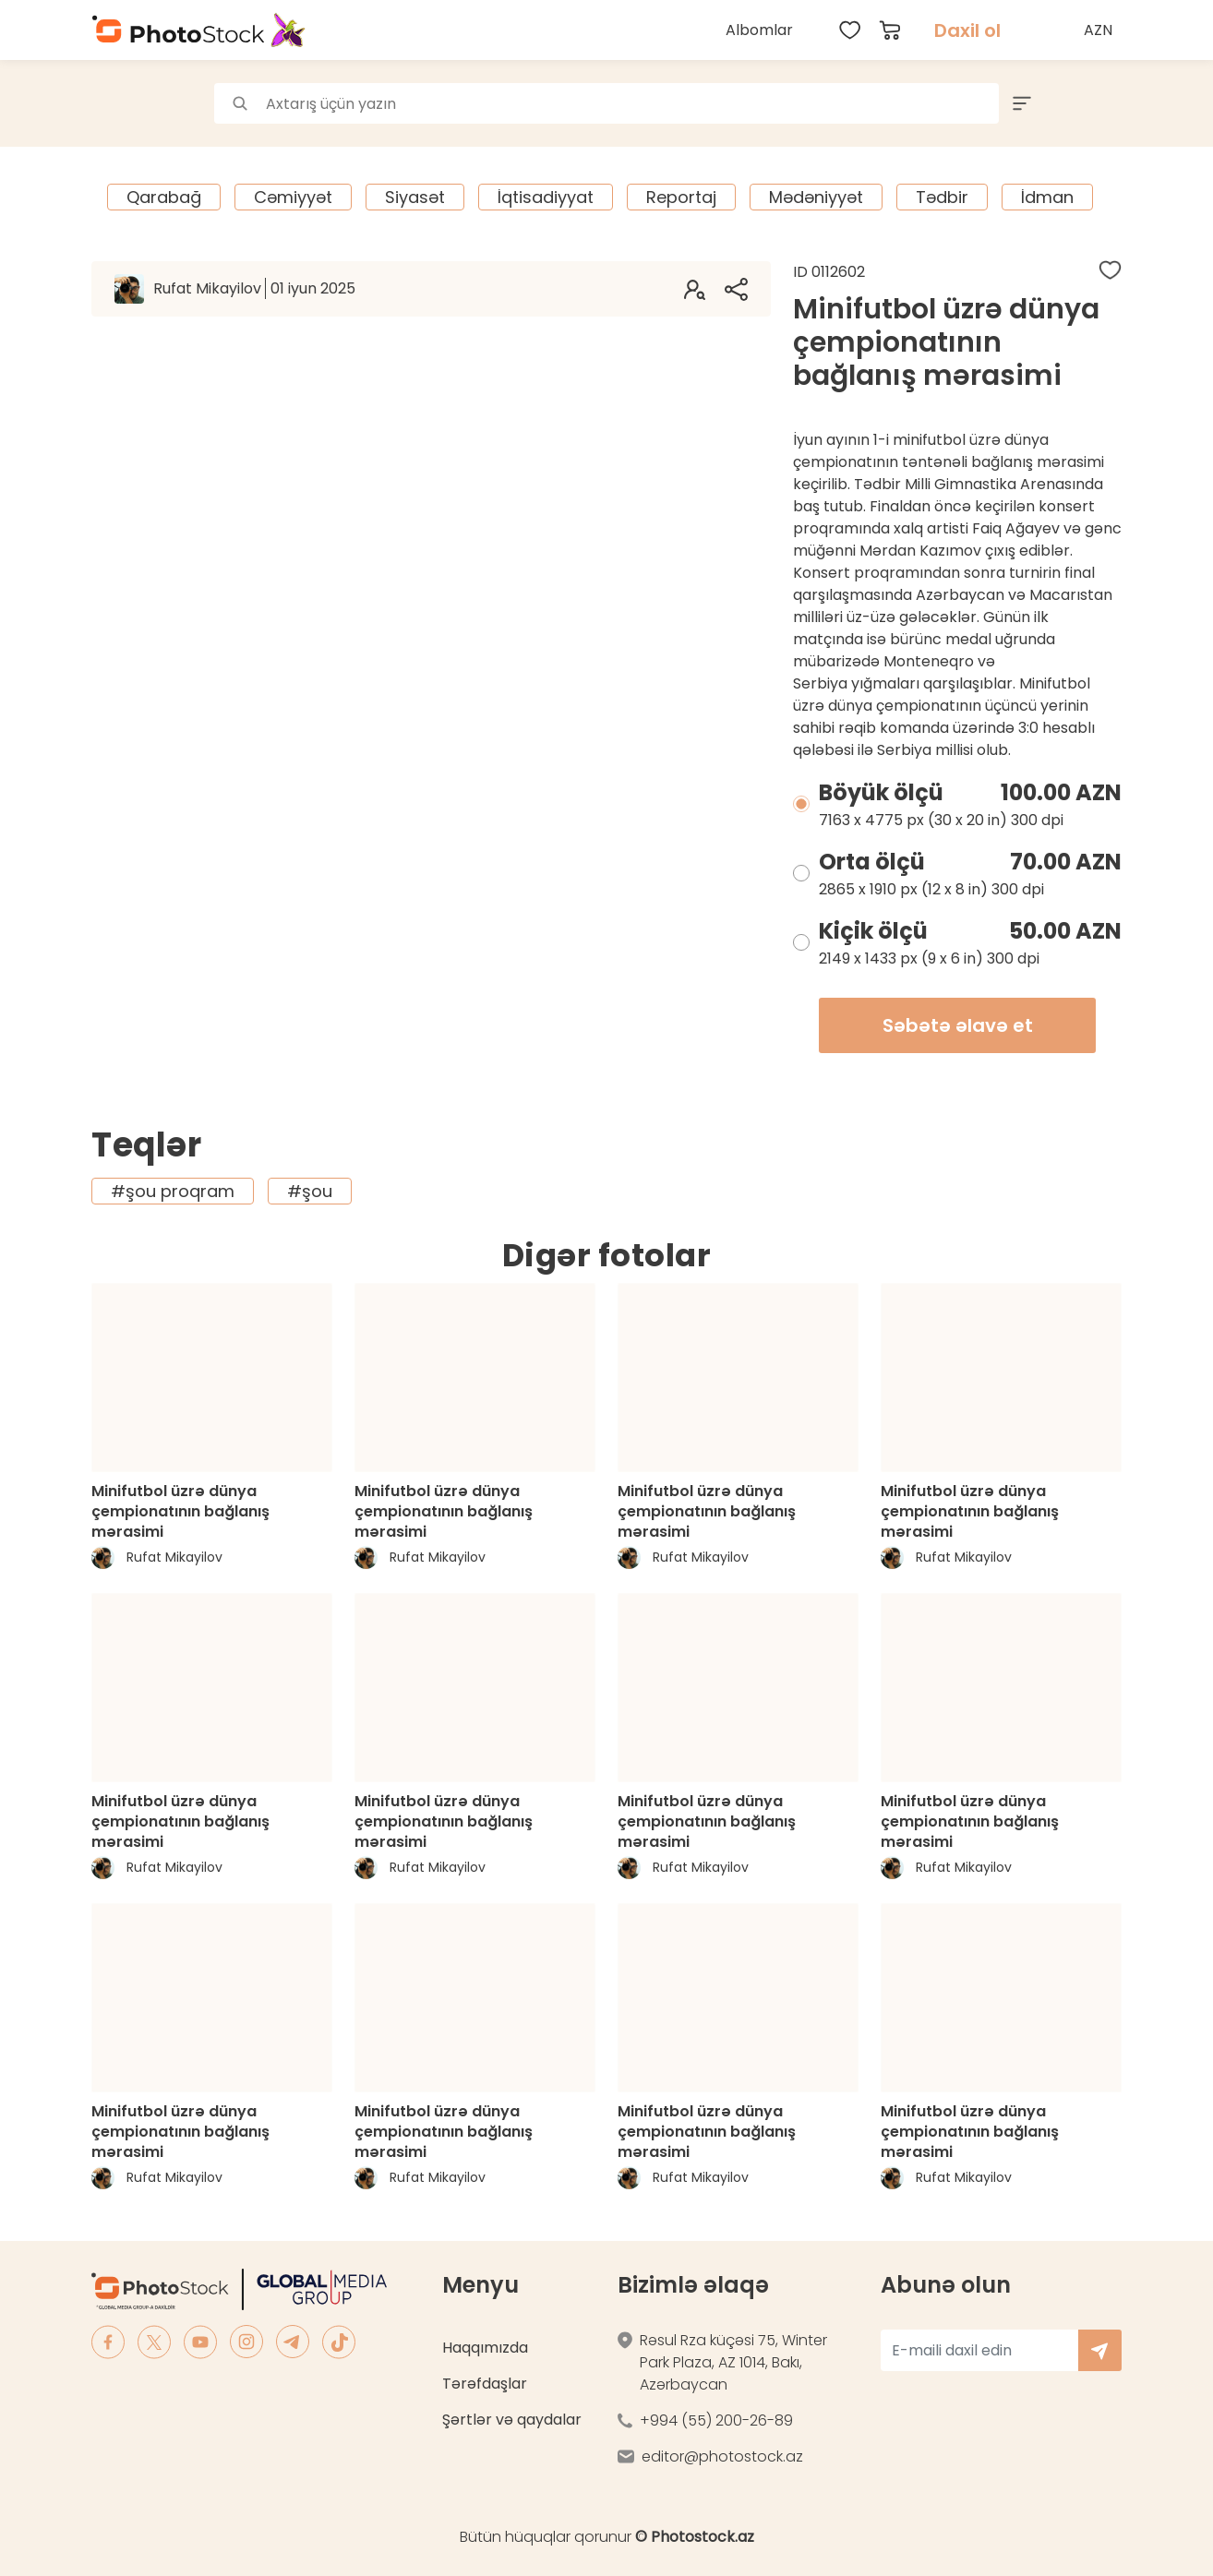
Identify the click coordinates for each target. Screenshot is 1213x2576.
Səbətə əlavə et (958, 1025)
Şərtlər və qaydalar (512, 2419)
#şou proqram (172, 1191)
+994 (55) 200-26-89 (716, 2420)
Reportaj (681, 197)
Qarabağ (163, 197)
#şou (309, 1191)
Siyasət (415, 197)
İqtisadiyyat (546, 197)
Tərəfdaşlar (484, 2383)
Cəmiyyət (293, 197)
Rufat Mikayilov (254, 288)
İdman (1047, 197)
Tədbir (942, 197)
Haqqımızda (485, 2347)
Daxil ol (967, 30)
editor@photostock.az (722, 2456)
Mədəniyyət (816, 197)
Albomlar (759, 30)
